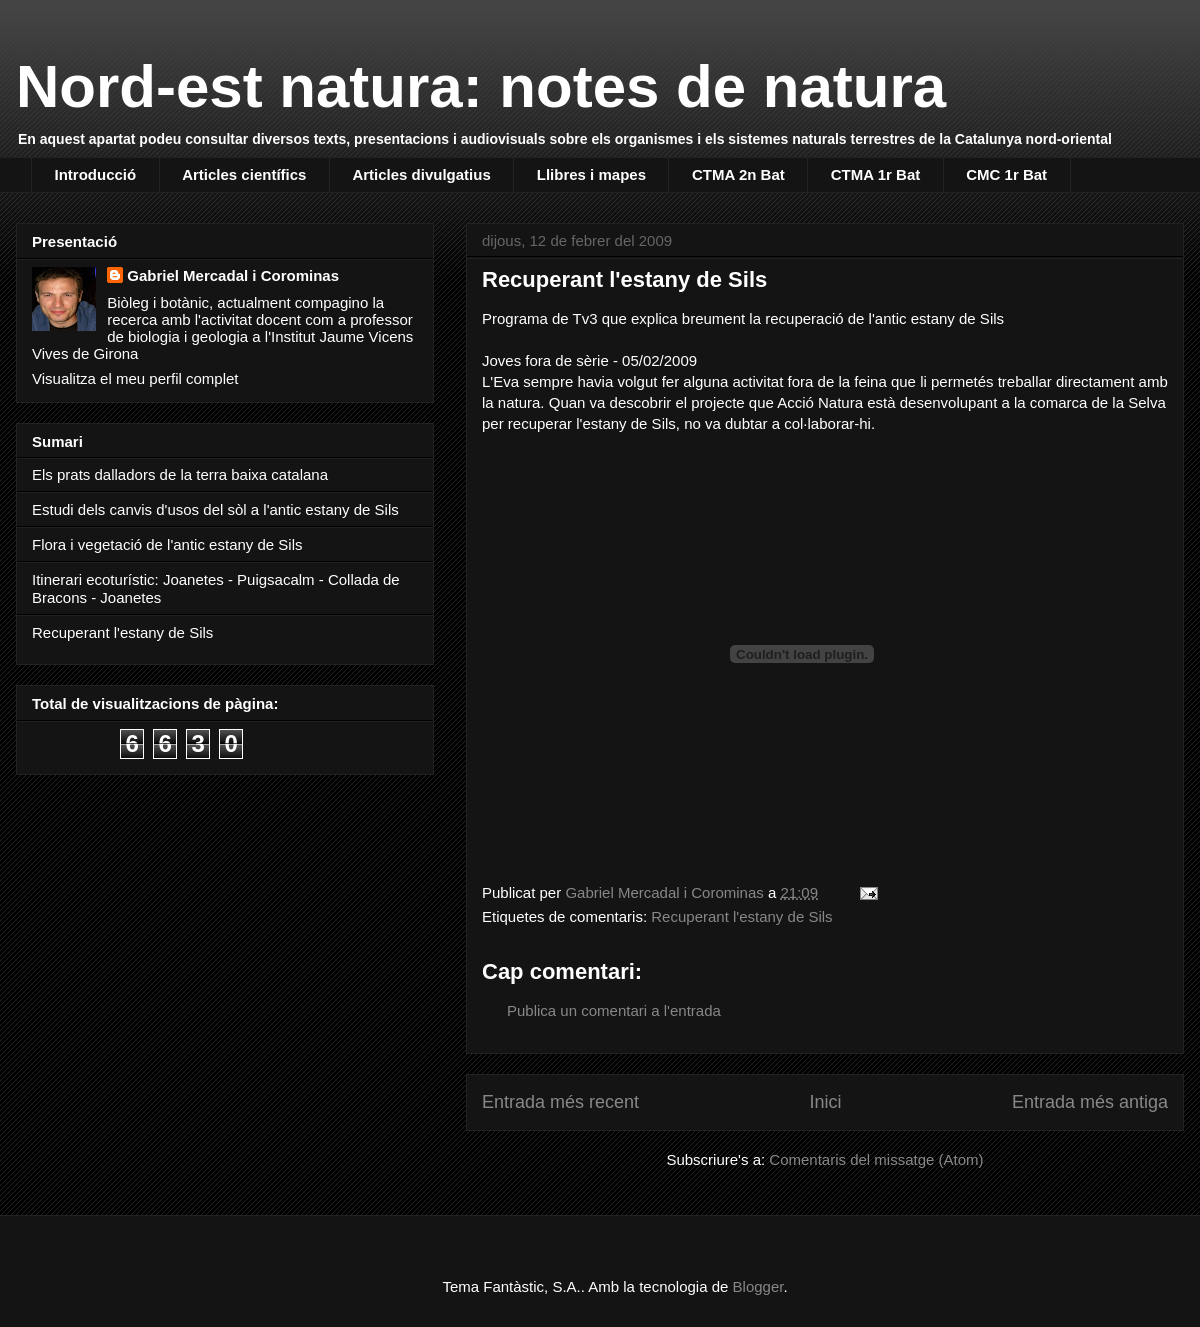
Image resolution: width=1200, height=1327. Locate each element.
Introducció (96, 174)
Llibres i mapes (591, 174)
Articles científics (244, 174)
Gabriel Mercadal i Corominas (233, 275)
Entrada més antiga (1090, 1102)
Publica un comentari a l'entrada (614, 1010)
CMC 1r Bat (1006, 174)
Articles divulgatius (421, 174)
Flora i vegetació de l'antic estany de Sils (167, 544)
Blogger (758, 1286)
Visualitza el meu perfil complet (135, 378)
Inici (825, 1102)
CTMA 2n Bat (738, 174)
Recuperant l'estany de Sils (741, 916)
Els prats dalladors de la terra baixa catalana (180, 474)
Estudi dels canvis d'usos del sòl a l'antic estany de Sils (215, 509)
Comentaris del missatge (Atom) (876, 1159)
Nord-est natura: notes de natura (481, 86)
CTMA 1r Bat (875, 174)
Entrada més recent (560, 1102)
